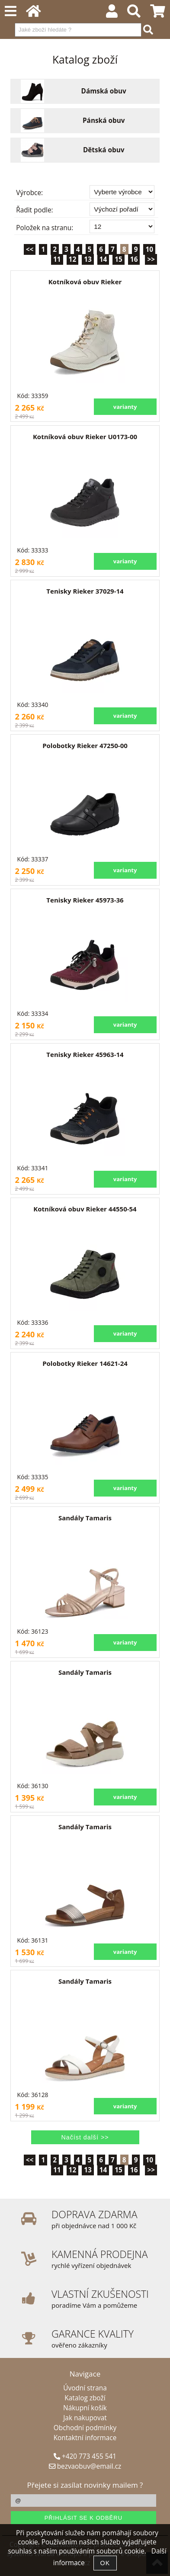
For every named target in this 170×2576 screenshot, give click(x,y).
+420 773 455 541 (85, 2456)
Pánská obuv (104, 120)
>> (151, 259)
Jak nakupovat (84, 2417)
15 (118, 259)
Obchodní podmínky (85, 2427)
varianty (125, 407)
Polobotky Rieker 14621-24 (85, 1363)
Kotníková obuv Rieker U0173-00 (85, 436)
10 (149, 249)
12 (73, 259)
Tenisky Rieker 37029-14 (84, 591)
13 (88, 259)
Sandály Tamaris (85, 1517)
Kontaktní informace (85, 2437)
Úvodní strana (84, 2388)
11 (57, 259)
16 (134, 259)
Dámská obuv (103, 91)
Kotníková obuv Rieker (85, 281)
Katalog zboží (84, 2398)
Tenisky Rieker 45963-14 (84, 1054)
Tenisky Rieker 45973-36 (84, 900)
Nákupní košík (85, 2407)
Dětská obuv (104, 150)
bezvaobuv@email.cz (85, 2466)
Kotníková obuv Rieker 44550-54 (84, 1208)
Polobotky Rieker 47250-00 (85, 745)
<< (30, 249)
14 (103, 259)
